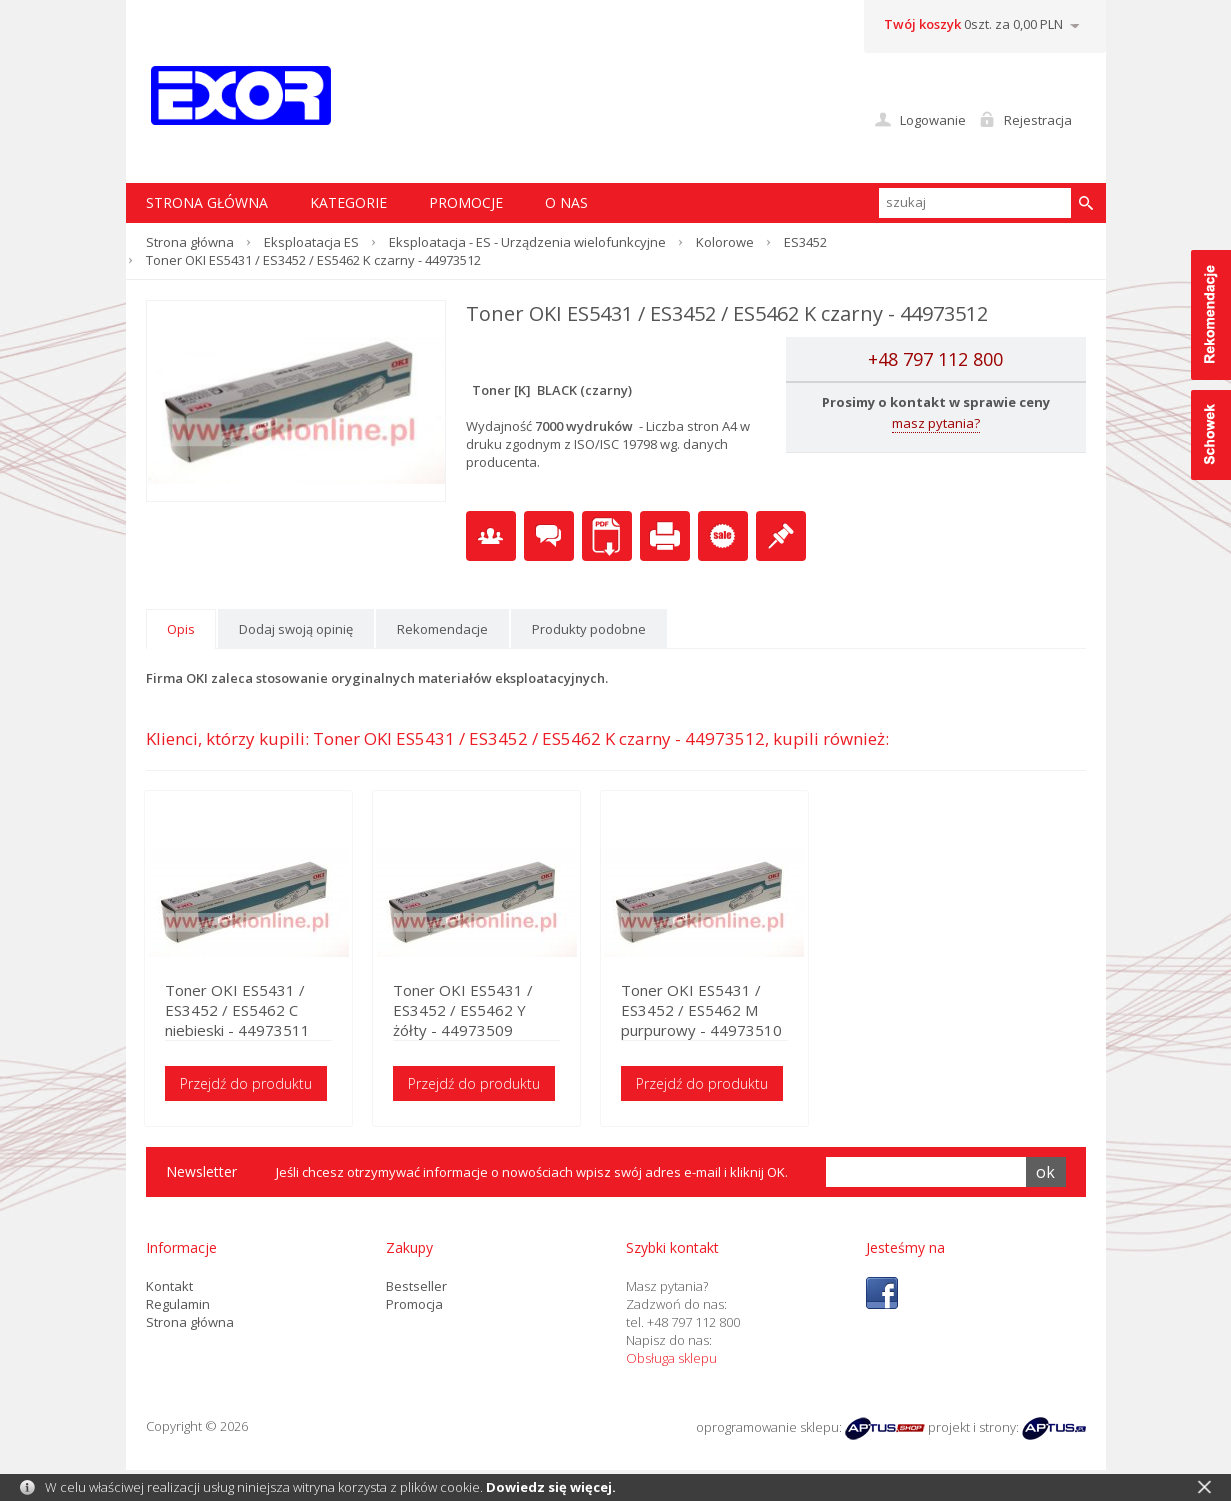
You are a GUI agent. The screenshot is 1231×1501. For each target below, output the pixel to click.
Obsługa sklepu (671, 1359)
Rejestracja (1038, 120)
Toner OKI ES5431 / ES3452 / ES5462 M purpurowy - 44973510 (727, 1011)
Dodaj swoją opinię (296, 629)
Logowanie (933, 120)
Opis (181, 629)
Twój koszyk (922, 24)
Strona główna (190, 242)
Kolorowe (725, 242)
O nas (566, 202)
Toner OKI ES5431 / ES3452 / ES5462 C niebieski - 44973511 (239, 1011)
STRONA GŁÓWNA (207, 202)
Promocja (414, 1305)
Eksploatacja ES (311, 242)
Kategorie (348, 202)
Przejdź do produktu (248, 1084)
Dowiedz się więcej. (551, 1487)
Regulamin (178, 1305)
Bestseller (416, 1287)
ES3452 (805, 242)
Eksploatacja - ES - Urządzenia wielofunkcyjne (527, 242)
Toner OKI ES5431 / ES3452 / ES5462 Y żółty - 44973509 (492, 1011)
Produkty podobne (589, 629)
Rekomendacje (442, 629)
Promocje (466, 202)
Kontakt (169, 1287)
